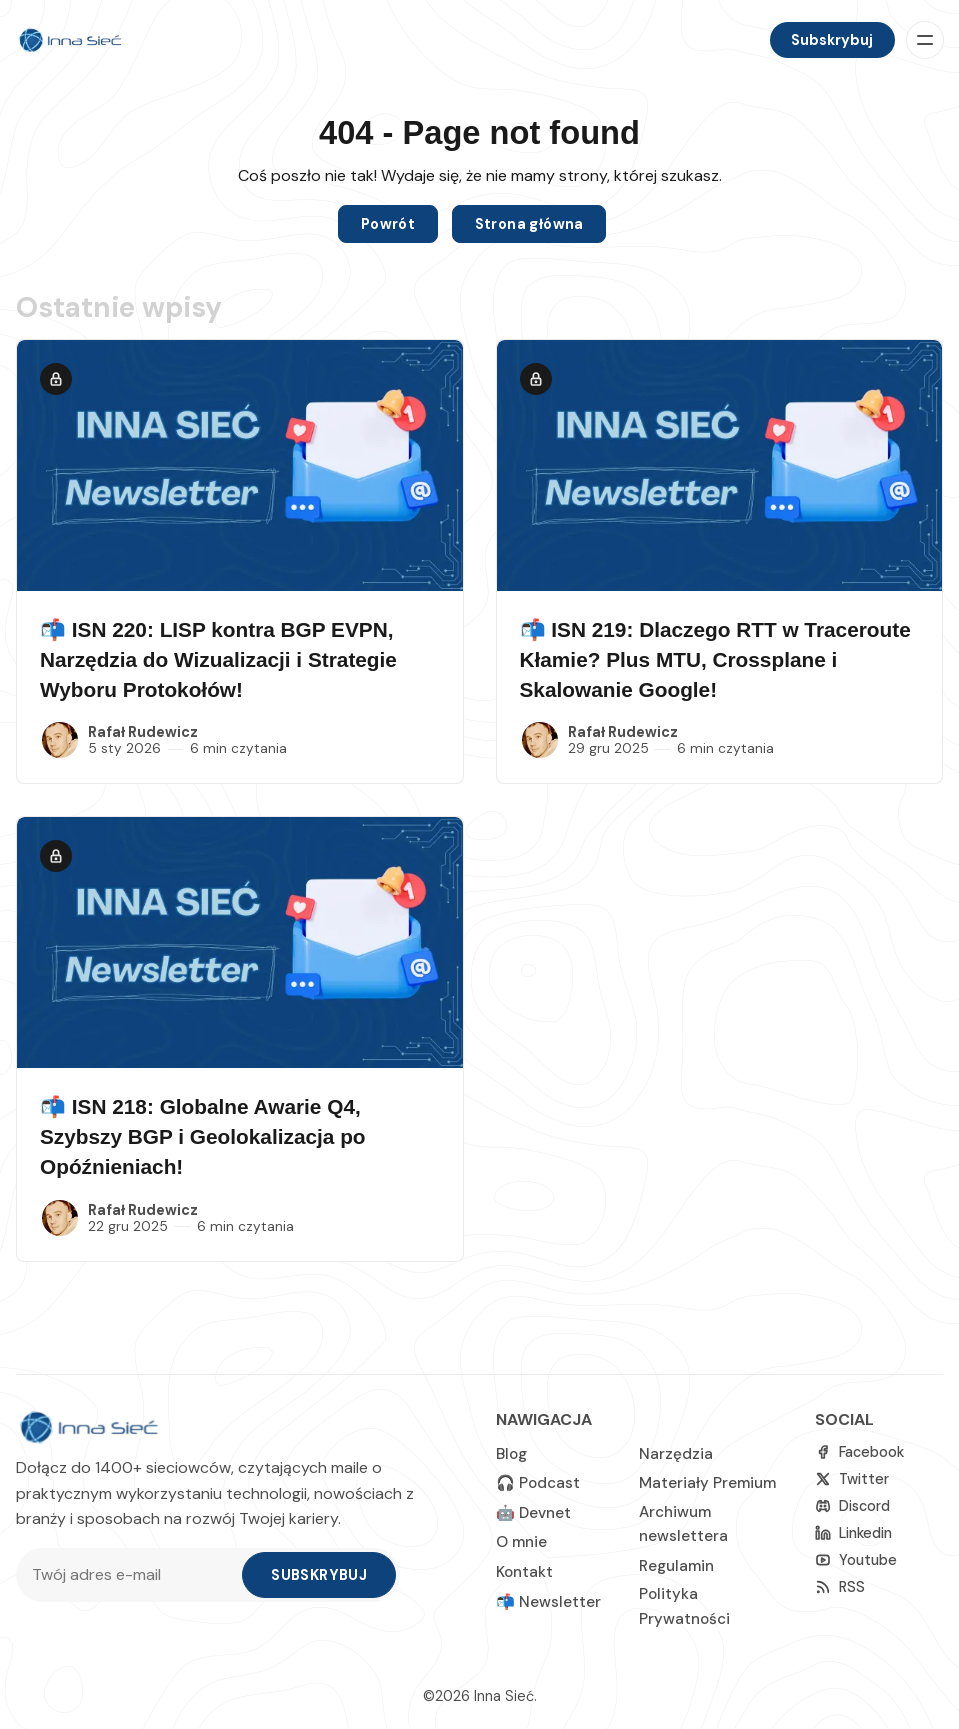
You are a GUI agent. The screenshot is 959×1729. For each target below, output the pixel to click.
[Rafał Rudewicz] (60, 740)
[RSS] (840, 1587)
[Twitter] (852, 1479)
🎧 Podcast (538, 1483)
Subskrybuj (832, 40)
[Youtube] (856, 1560)
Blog (511, 1454)
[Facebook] (859, 1452)
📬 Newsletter (548, 1602)
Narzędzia (676, 1454)
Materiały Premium (707, 1483)
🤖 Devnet (533, 1513)
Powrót (388, 224)
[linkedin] (853, 1533)
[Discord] (852, 1506)
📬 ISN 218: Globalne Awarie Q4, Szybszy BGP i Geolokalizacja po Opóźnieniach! (203, 1136)
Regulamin (676, 1566)
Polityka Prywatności (684, 1606)
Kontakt (524, 1572)
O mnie (521, 1542)
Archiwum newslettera (683, 1524)
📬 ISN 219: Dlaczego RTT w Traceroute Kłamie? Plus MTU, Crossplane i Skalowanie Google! (715, 659)
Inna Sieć (504, 1696)
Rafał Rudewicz (143, 732)
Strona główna (529, 224)
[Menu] (925, 40)
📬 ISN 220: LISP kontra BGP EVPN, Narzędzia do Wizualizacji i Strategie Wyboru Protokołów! (218, 659)
